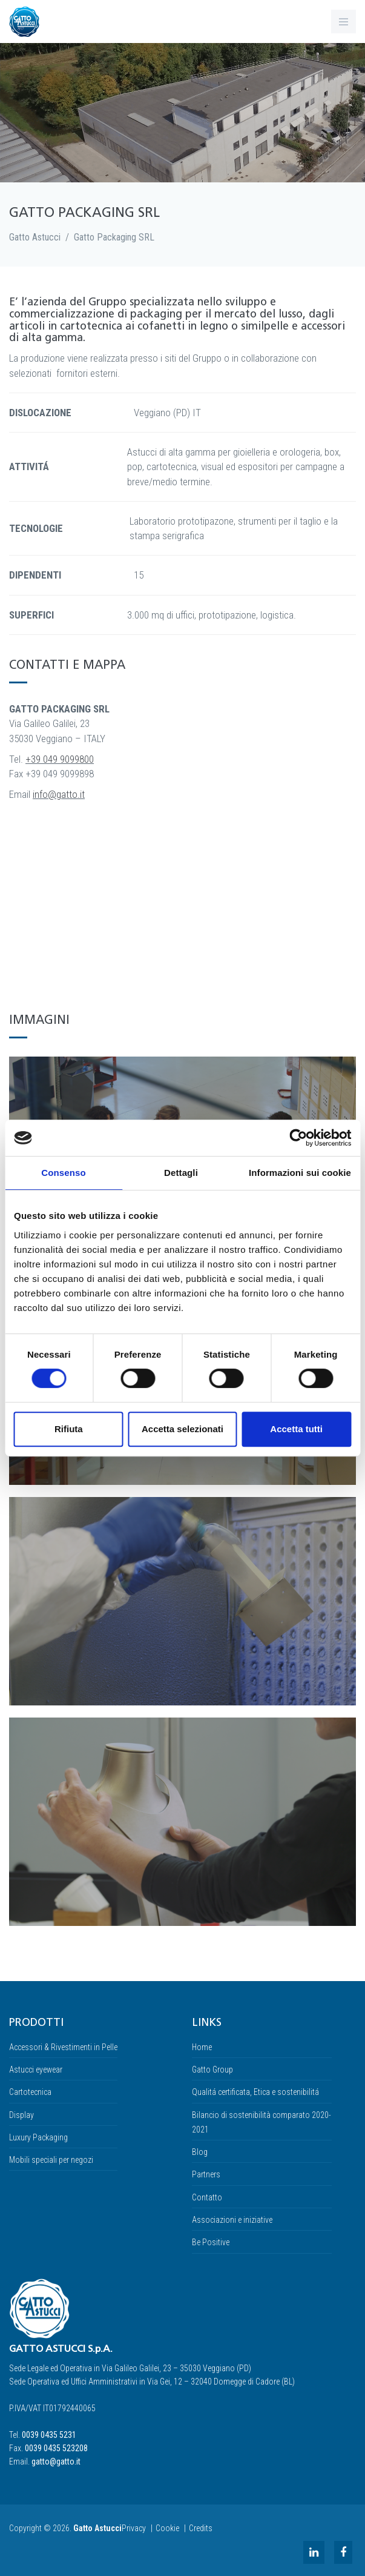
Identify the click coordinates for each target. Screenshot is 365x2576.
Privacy (134, 2528)
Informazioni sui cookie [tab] (300, 1172)
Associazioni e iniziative (232, 2220)
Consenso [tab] (63, 1172)
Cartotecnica (30, 2092)
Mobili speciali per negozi (51, 2160)
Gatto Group (212, 2069)
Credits (200, 2528)
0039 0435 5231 (49, 2435)
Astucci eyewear (35, 2069)
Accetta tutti (296, 1429)
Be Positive (210, 2242)
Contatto (207, 2197)
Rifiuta (68, 1429)
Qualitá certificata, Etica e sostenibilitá (255, 2092)
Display (21, 2115)
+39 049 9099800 (59, 759)
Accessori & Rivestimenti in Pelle (63, 2047)
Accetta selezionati (182, 1429)
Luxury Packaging (38, 2137)
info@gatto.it (59, 794)
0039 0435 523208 (56, 2448)
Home (202, 2047)
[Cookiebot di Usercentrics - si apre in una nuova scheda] (298, 1138)
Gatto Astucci (35, 237)
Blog (200, 2152)
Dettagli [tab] (181, 1172)
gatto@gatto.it (56, 2461)
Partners (206, 2174)
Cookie (167, 2528)
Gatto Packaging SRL (114, 237)
